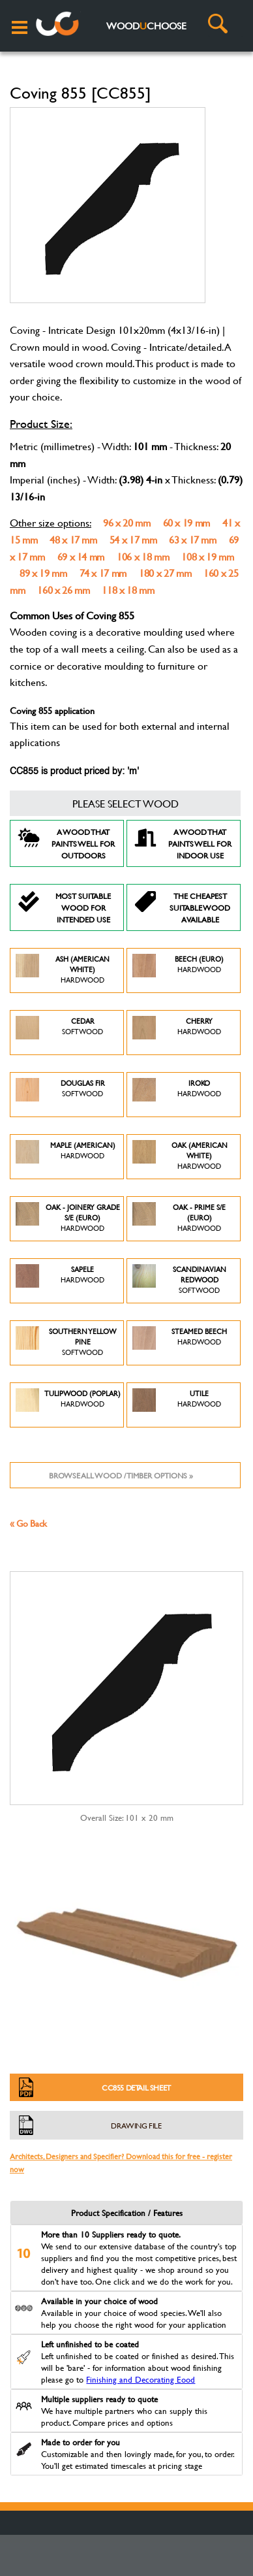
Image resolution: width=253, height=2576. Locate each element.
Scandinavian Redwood (179, 1280)
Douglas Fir (60, 1094)
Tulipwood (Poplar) (68, 1405)
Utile (176, 1405)
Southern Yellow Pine (66, 1343)
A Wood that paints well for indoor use (182, 843)
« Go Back (28, 1523)
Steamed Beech (179, 1343)
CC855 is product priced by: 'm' (74, 771)
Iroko (176, 1094)
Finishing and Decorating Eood (140, 2379)
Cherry (176, 1032)
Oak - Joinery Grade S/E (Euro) (68, 1218)
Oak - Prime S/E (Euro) (179, 1218)
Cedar (59, 1032)
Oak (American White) (180, 1156)
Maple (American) (65, 1156)
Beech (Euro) (178, 970)
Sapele (60, 1280)
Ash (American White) (63, 970)
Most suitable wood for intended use (64, 907)
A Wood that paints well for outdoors (66, 843)
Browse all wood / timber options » (121, 1475)
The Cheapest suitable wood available (182, 907)
